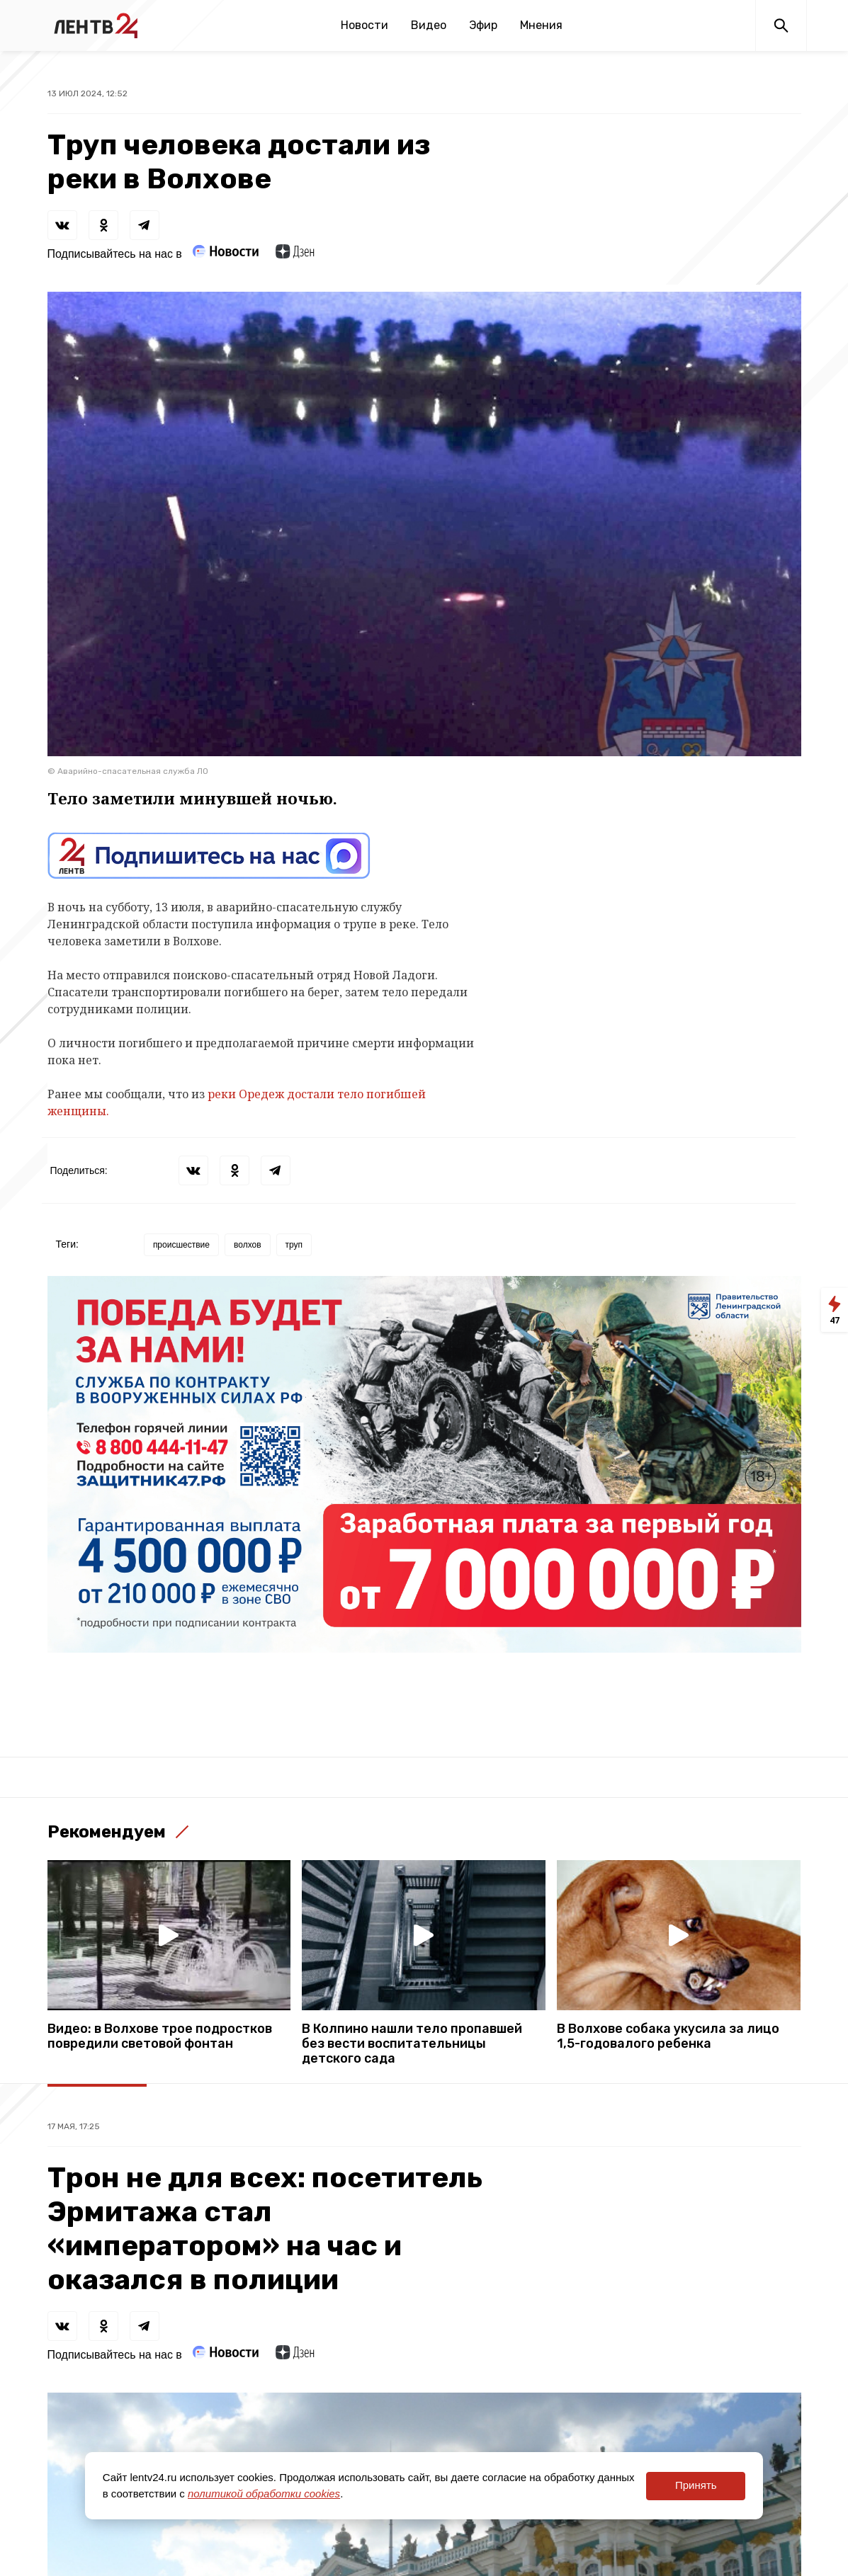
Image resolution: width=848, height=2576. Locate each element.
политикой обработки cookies (264, 2493)
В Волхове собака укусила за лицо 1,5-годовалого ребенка (668, 2036)
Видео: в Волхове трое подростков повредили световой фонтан (159, 2036)
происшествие (181, 1245)
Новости (364, 25)
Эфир (483, 25)
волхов (247, 1245)
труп (294, 1245)
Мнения (541, 25)
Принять (696, 2485)
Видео (428, 25)
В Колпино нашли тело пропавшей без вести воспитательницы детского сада (412, 2044)
